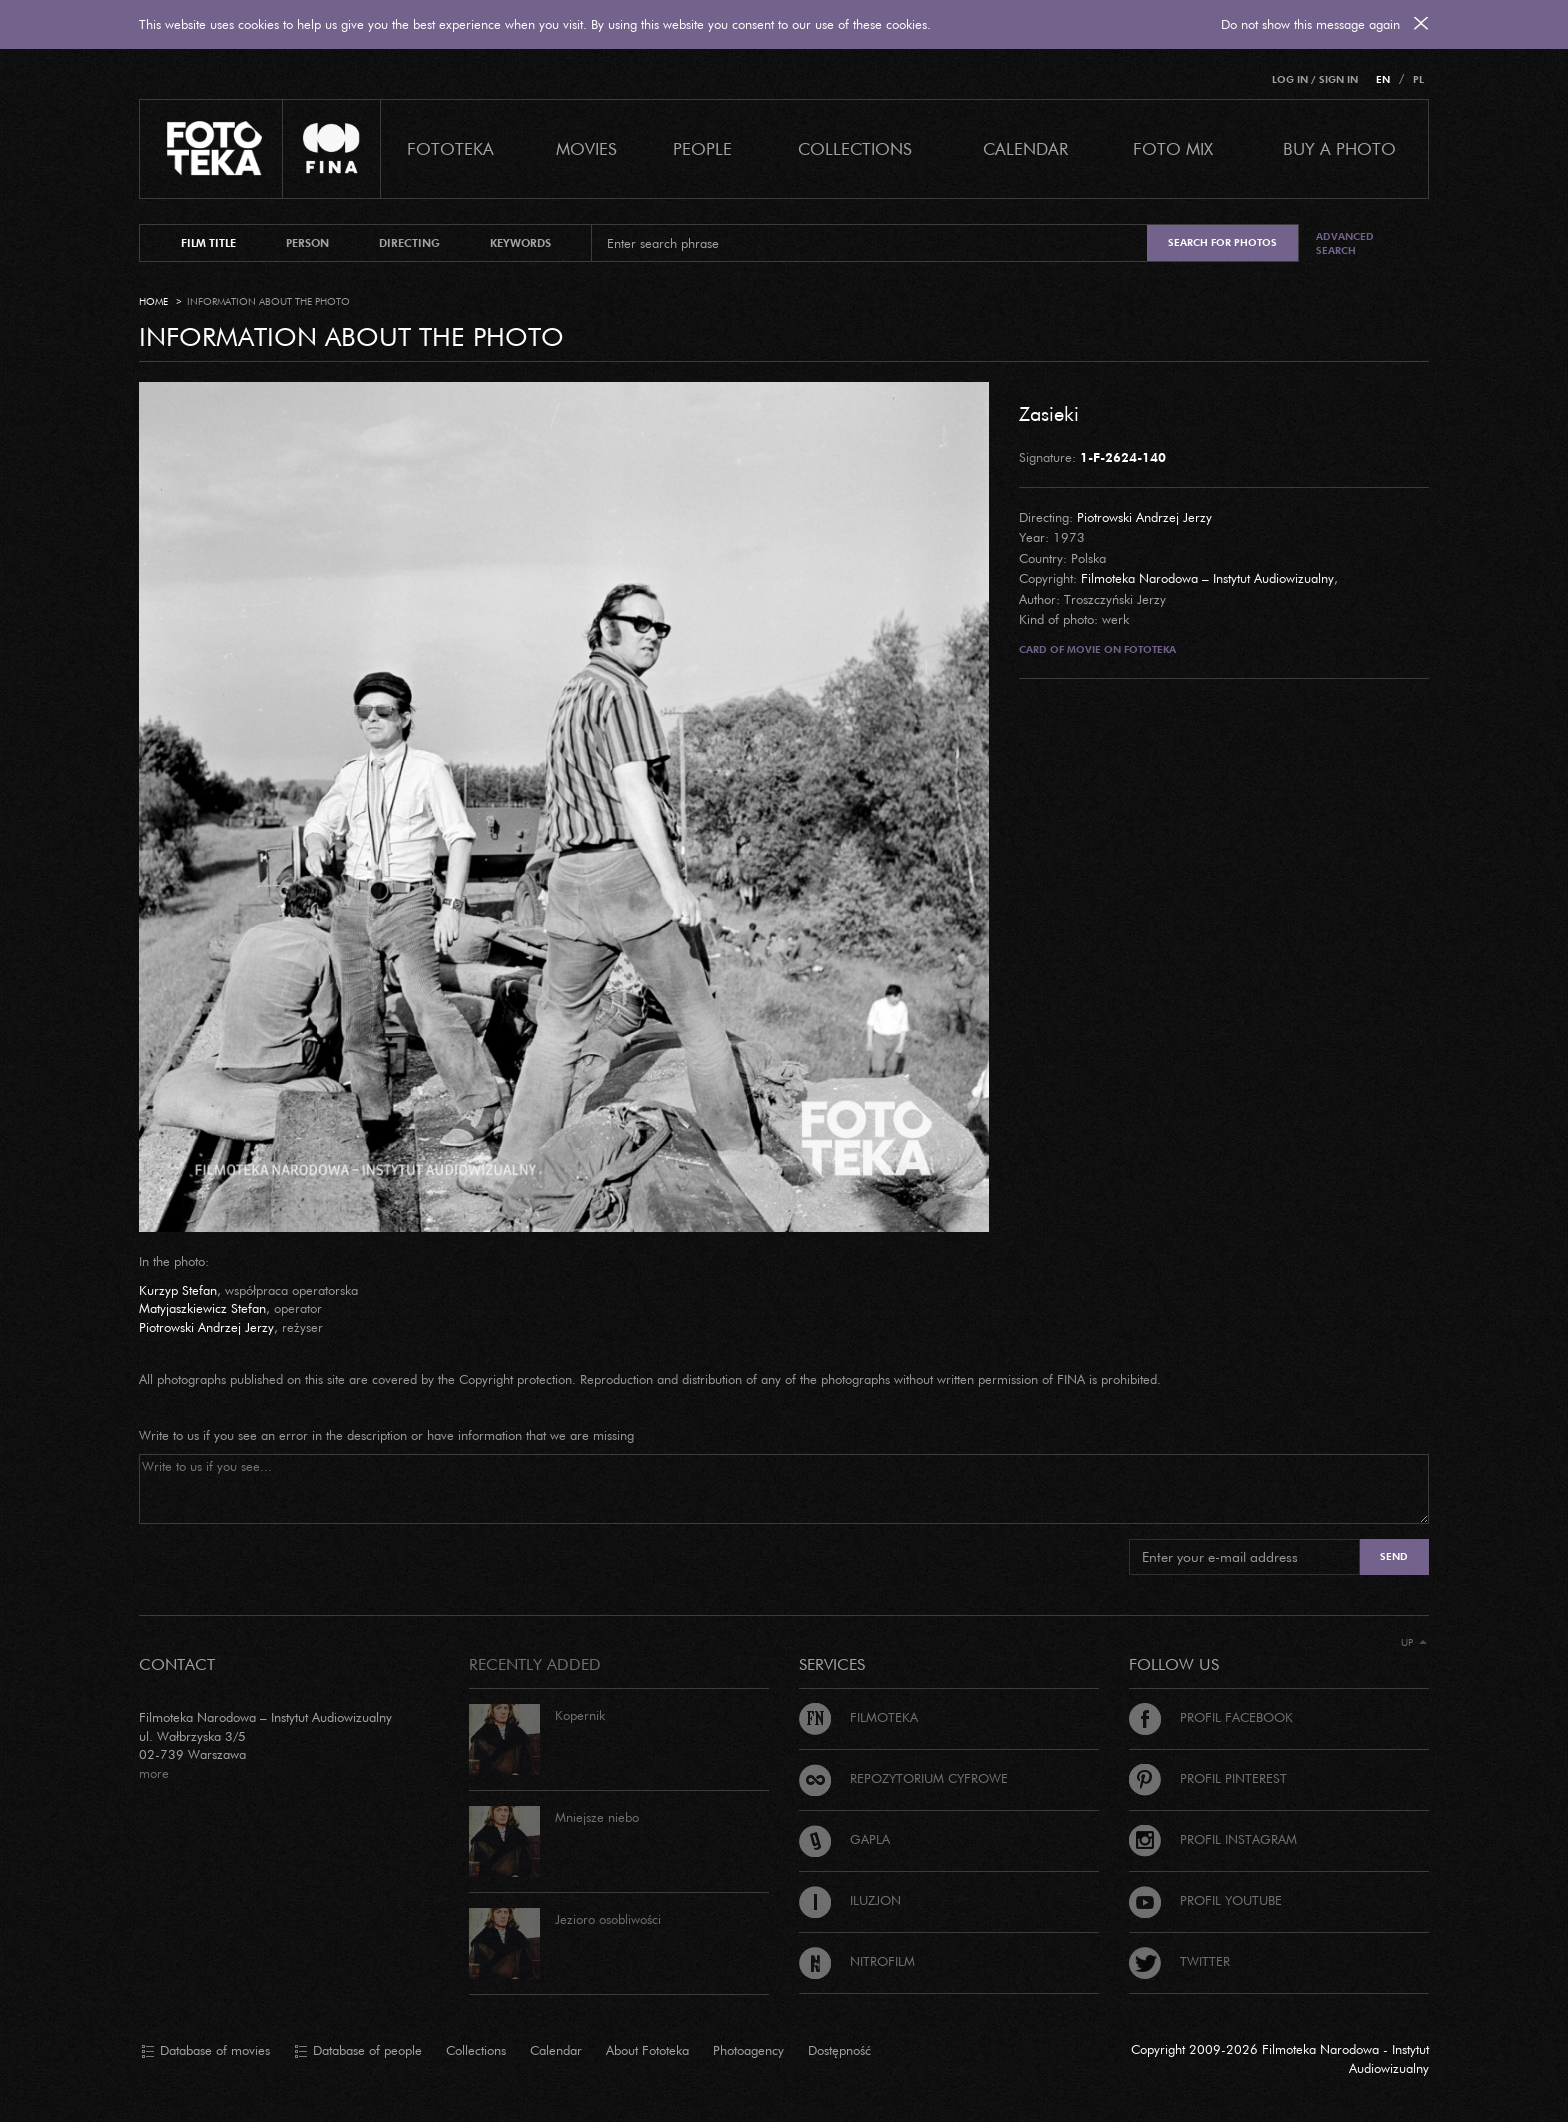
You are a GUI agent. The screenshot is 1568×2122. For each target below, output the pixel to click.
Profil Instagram (1213, 1839)
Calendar (556, 2050)
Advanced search (1345, 243)
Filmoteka (858, 1717)
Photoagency (748, 2050)
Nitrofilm (857, 1961)
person (307, 243)
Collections (476, 2050)
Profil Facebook (1211, 1717)
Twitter (1179, 1961)
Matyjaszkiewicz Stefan (202, 1308)
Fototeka (450, 148)
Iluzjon (850, 1900)
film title (208, 243)
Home (153, 301)
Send (1394, 1556)
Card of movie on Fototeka (1097, 649)
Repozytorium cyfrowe (903, 1778)
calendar (1025, 148)
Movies (586, 148)
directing (409, 243)
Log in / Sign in (1315, 79)
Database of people (358, 2051)
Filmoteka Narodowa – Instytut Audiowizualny (1207, 578)
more (154, 1773)
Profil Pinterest (1208, 1778)
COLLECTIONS (855, 148)
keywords (520, 243)
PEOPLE (702, 148)
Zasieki (1049, 413)
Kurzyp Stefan (178, 1290)
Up (1414, 1642)
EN (1383, 79)
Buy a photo (1339, 148)
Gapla (844, 1839)
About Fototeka (647, 2050)
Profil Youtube (1205, 1900)
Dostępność (839, 2050)
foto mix (1173, 148)
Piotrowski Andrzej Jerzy (1144, 517)
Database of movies (205, 2051)
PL (1418, 79)
